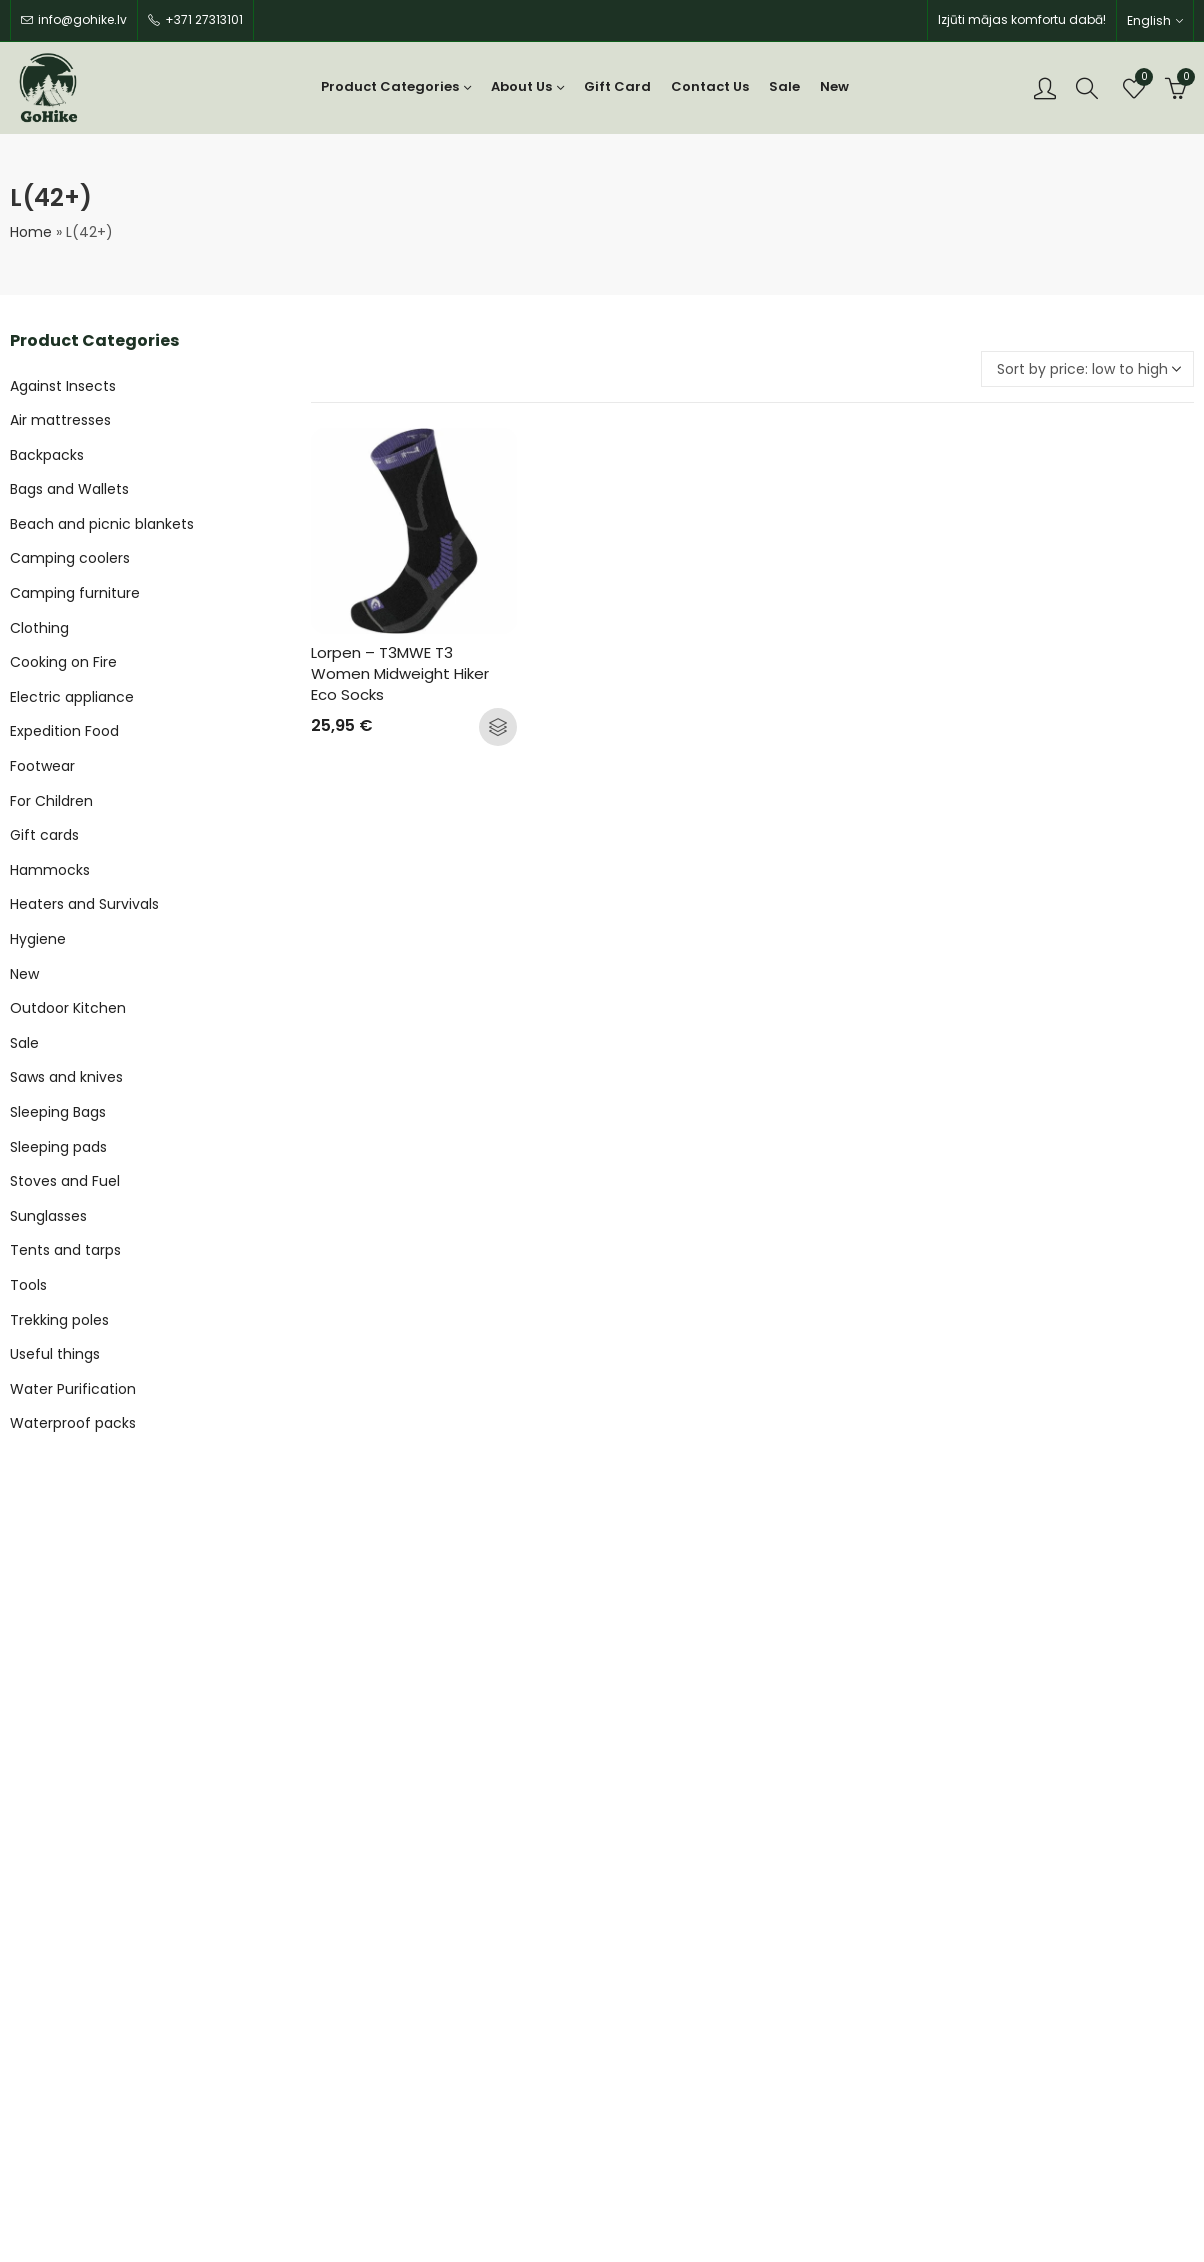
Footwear (42, 766)
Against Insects (63, 386)
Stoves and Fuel (65, 1181)
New (24, 974)
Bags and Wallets (69, 489)
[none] (1155, 20)
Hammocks (50, 870)
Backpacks (47, 455)
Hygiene (38, 939)
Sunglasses (48, 1216)
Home (31, 232)
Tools (28, 1285)
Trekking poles (59, 1320)
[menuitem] (1155, 20)
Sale (24, 1043)
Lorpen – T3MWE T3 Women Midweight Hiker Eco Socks (402, 673)
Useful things (55, 1354)
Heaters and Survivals (84, 904)
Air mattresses (60, 420)
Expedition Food (64, 731)
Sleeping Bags (58, 1112)
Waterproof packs (73, 1423)
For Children (51, 801)
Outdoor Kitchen (68, 1008)
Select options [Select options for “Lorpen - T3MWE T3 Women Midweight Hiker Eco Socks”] (498, 727)
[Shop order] (1087, 369)
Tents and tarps (65, 1250)
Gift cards (44, 835)
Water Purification (73, 1389)
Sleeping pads (58, 1147)
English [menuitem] (1149, 20)
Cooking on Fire (63, 662)
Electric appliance (72, 697)
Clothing (39, 628)
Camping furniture (75, 593)
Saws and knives (66, 1077)
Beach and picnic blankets (102, 524)
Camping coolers (70, 558)
